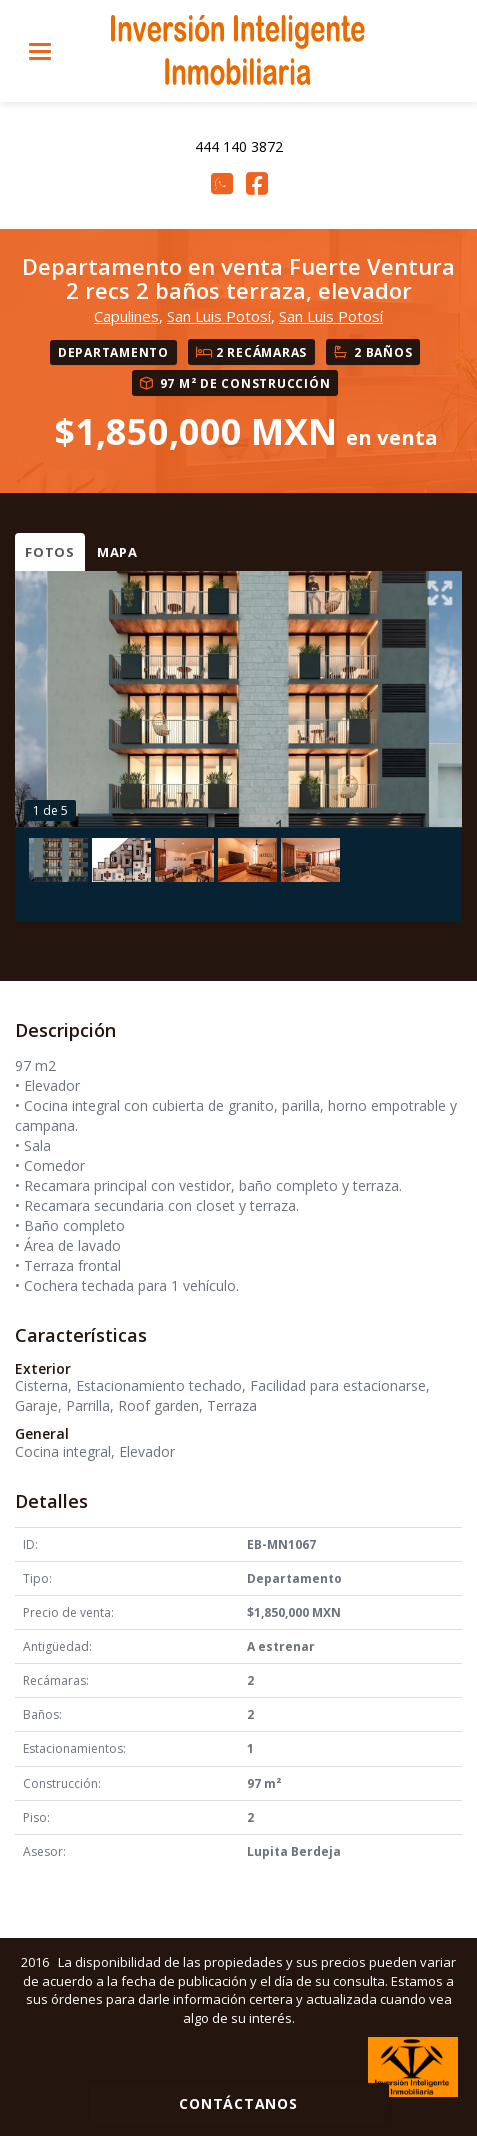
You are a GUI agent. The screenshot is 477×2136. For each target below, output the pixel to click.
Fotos (50, 552)
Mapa (117, 552)
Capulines (126, 316)
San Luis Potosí (219, 316)
